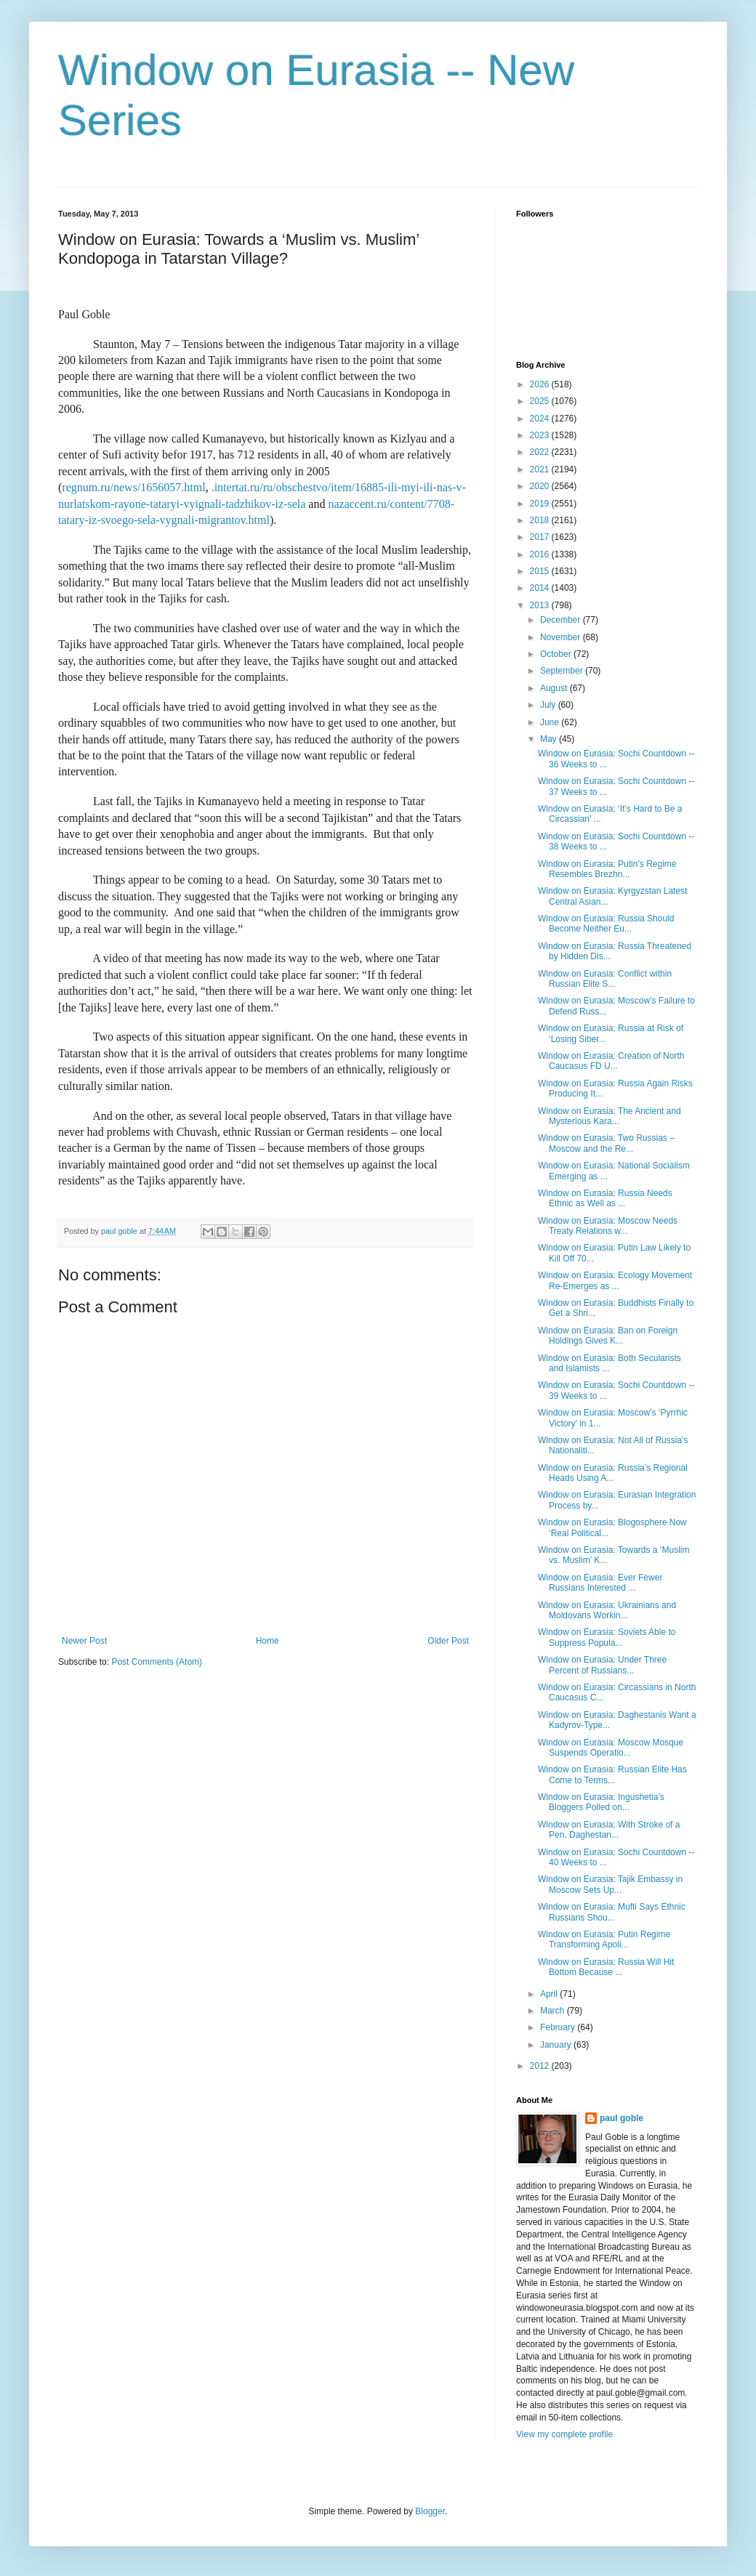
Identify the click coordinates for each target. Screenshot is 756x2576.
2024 (541, 418)
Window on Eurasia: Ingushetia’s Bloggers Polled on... (601, 1802)
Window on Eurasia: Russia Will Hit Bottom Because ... (606, 1967)
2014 (541, 588)
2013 (541, 605)
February (558, 2027)
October (557, 654)
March (553, 2011)
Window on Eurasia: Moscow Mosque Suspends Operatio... (610, 1747)
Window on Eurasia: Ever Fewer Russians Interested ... (600, 1582)
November (561, 637)
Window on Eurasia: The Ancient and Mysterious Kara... (609, 1116)
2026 (541, 384)
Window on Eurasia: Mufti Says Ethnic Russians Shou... (611, 1912)
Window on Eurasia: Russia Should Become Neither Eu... (606, 923)
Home (267, 1641)
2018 (541, 520)
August (555, 688)
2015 (541, 571)
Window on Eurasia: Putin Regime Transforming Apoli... (604, 1939)
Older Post (448, 1641)
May (549, 739)
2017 (541, 537)
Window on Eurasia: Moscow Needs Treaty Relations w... (607, 1226)
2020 (541, 486)
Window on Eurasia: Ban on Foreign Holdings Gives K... (607, 1335)
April (550, 1994)
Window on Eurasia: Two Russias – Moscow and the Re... (606, 1143)
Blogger (430, 2511)
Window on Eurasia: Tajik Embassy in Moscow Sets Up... (610, 1884)
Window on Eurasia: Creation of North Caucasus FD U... (611, 1061)
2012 (541, 2066)
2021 (541, 469)
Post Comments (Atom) (156, 1662)
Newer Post (84, 1641)
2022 (541, 452)
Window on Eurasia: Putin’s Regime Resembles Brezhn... (607, 869)
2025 (541, 401)
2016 (541, 554)
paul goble (621, 2118)
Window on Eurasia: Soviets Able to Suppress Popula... (606, 1637)
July (549, 705)
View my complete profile (564, 2434)
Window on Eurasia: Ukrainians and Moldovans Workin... (607, 1610)
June (550, 722)
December (561, 620)
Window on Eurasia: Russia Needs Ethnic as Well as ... (605, 1198)
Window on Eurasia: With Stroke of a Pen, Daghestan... (609, 1830)
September (562, 671)
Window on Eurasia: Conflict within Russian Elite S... (605, 979)
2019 (541, 503)
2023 (541, 435)
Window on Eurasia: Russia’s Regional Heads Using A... (613, 1473)
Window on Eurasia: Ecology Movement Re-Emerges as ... (615, 1280)
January (557, 2045)
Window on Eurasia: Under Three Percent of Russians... (602, 1665)
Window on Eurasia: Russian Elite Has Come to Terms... (612, 1774)
